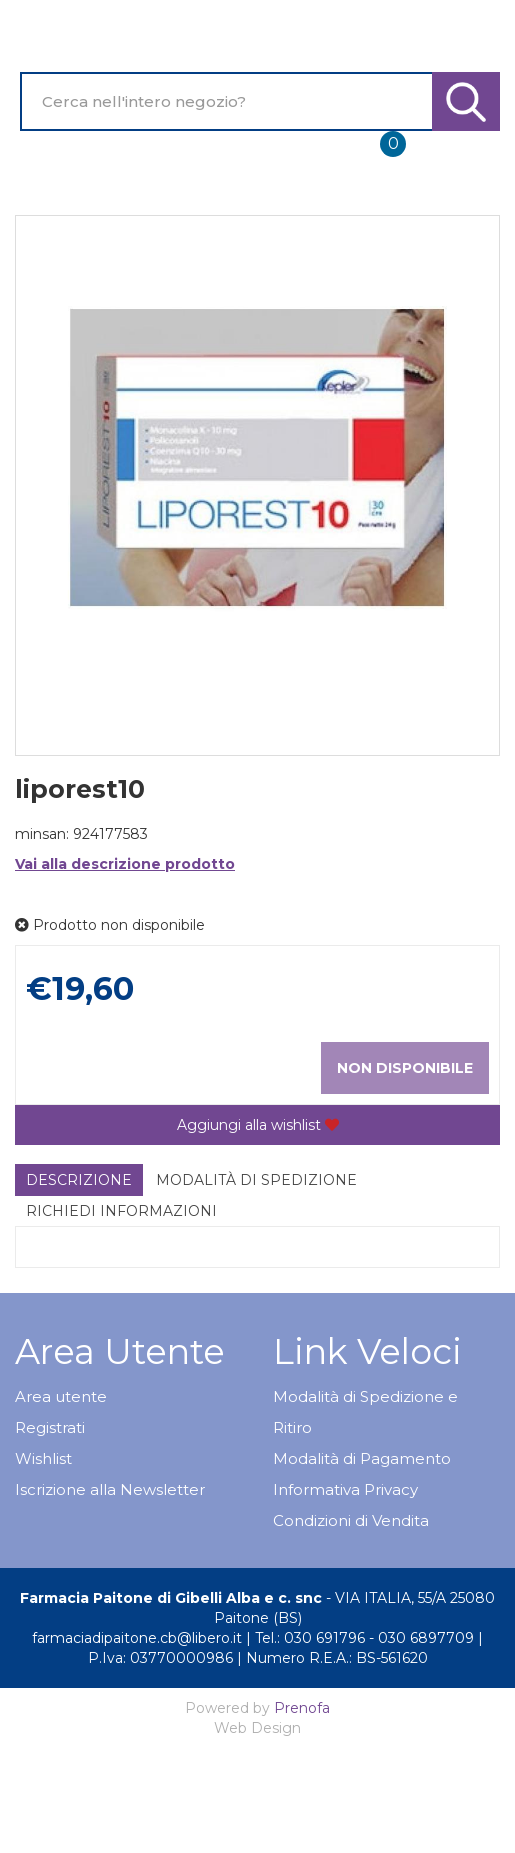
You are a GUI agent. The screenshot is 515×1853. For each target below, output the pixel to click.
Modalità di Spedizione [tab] (256, 1180)
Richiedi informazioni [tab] (121, 1211)
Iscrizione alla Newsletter (110, 1489)
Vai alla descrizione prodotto (125, 864)
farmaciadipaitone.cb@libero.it (137, 1638)
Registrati (50, 1427)
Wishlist (43, 1458)
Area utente (61, 1396)
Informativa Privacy (345, 1489)
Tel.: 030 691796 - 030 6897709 (364, 1638)
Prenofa (302, 1708)
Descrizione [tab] (79, 1180)
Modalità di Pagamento (362, 1458)
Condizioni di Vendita (351, 1520)
